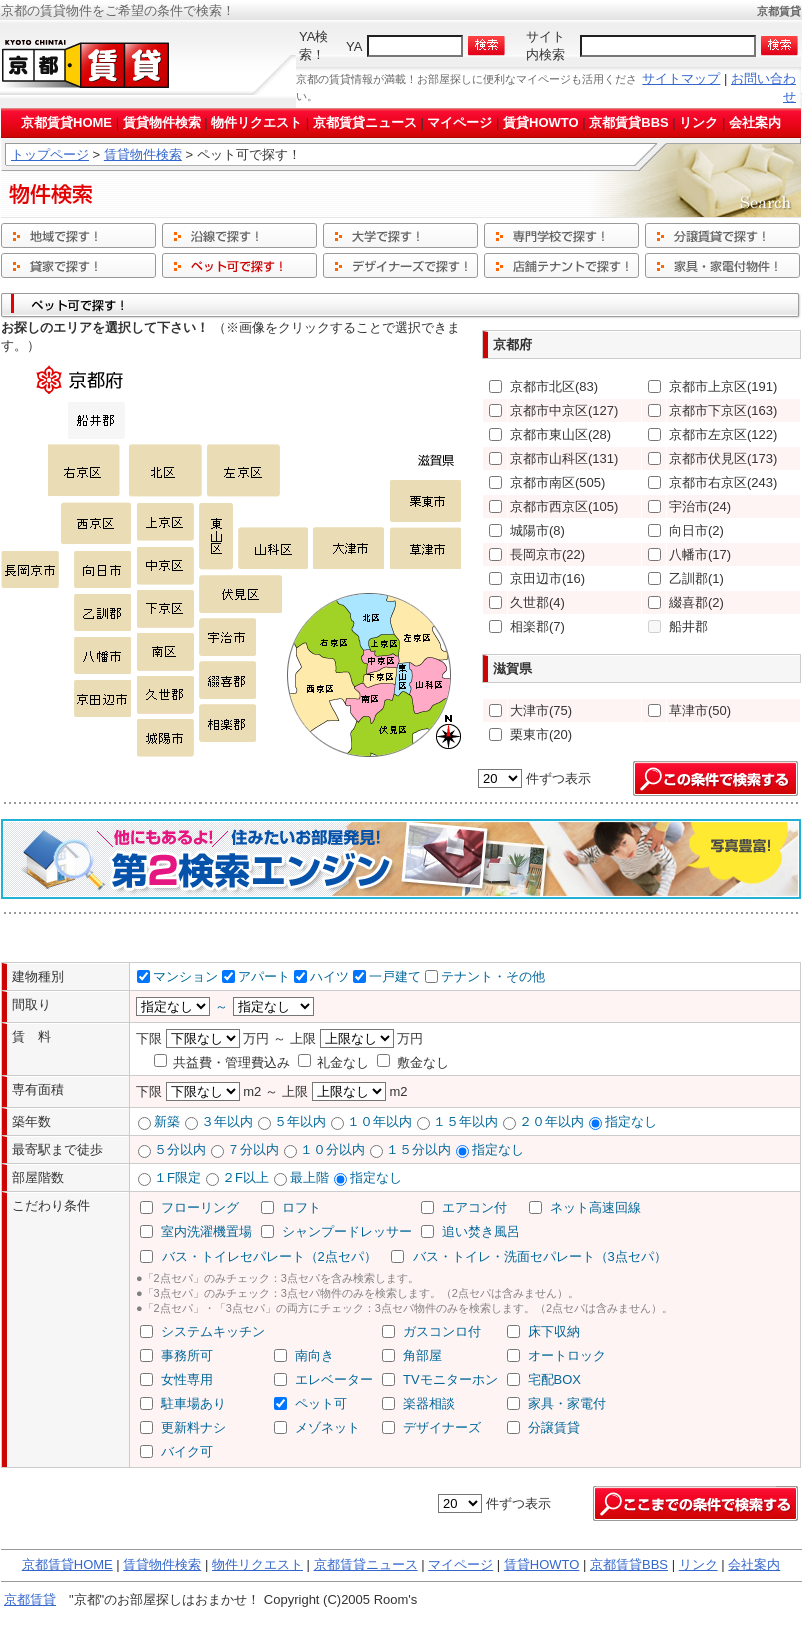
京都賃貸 (30, 1599)
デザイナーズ (442, 1427)
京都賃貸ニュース (365, 122)
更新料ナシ (193, 1427)
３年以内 (227, 1121)
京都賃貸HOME (66, 122)
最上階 (309, 1177)
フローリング (200, 1207)
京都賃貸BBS (628, 122)
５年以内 (300, 1121)
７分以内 (253, 1149)
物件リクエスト (256, 122)
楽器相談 (429, 1403)
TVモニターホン (450, 1379)
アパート (264, 976)
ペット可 (321, 1403)
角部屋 (422, 1355)
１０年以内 (379, 1121)
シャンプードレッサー (347, 1231)
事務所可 (187, 1355)
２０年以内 (551, 1121)
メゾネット (327, 1427)
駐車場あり (193, 1403)
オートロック (567, 1355)
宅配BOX (554, 1379)
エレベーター (334, 1379)
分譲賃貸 (554, 1427)
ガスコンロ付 (442, 1331)
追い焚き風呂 (481, 1231)
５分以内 (180, 1149)
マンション (185, 976)
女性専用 (187, 1379)
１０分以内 (332, 1149)
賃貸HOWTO (541, 122)
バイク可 (187, 1451)
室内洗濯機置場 (206, 1231)
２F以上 (245, 1177)
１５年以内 (465, 1121)
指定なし (631, 1121)
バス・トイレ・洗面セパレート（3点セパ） (540, 1256)
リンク (698, 122)
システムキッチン (213, 1331)
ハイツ (329, 976)
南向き (314, 1355)
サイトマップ (681, 78)
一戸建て (395, 976)
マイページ (459, 122)
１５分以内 (418, 1149)
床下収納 (554, 1331)
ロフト (301, 1207)
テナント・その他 (493, 976)
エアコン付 (474, 1207)
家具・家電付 (567, 1403)
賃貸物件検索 (162, 122)
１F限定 (177, 1177)
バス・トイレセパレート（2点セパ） (269, 1256)
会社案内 (755, 122)
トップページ (50, 154)
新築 (167, 1121)
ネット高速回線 (595, 1207)
